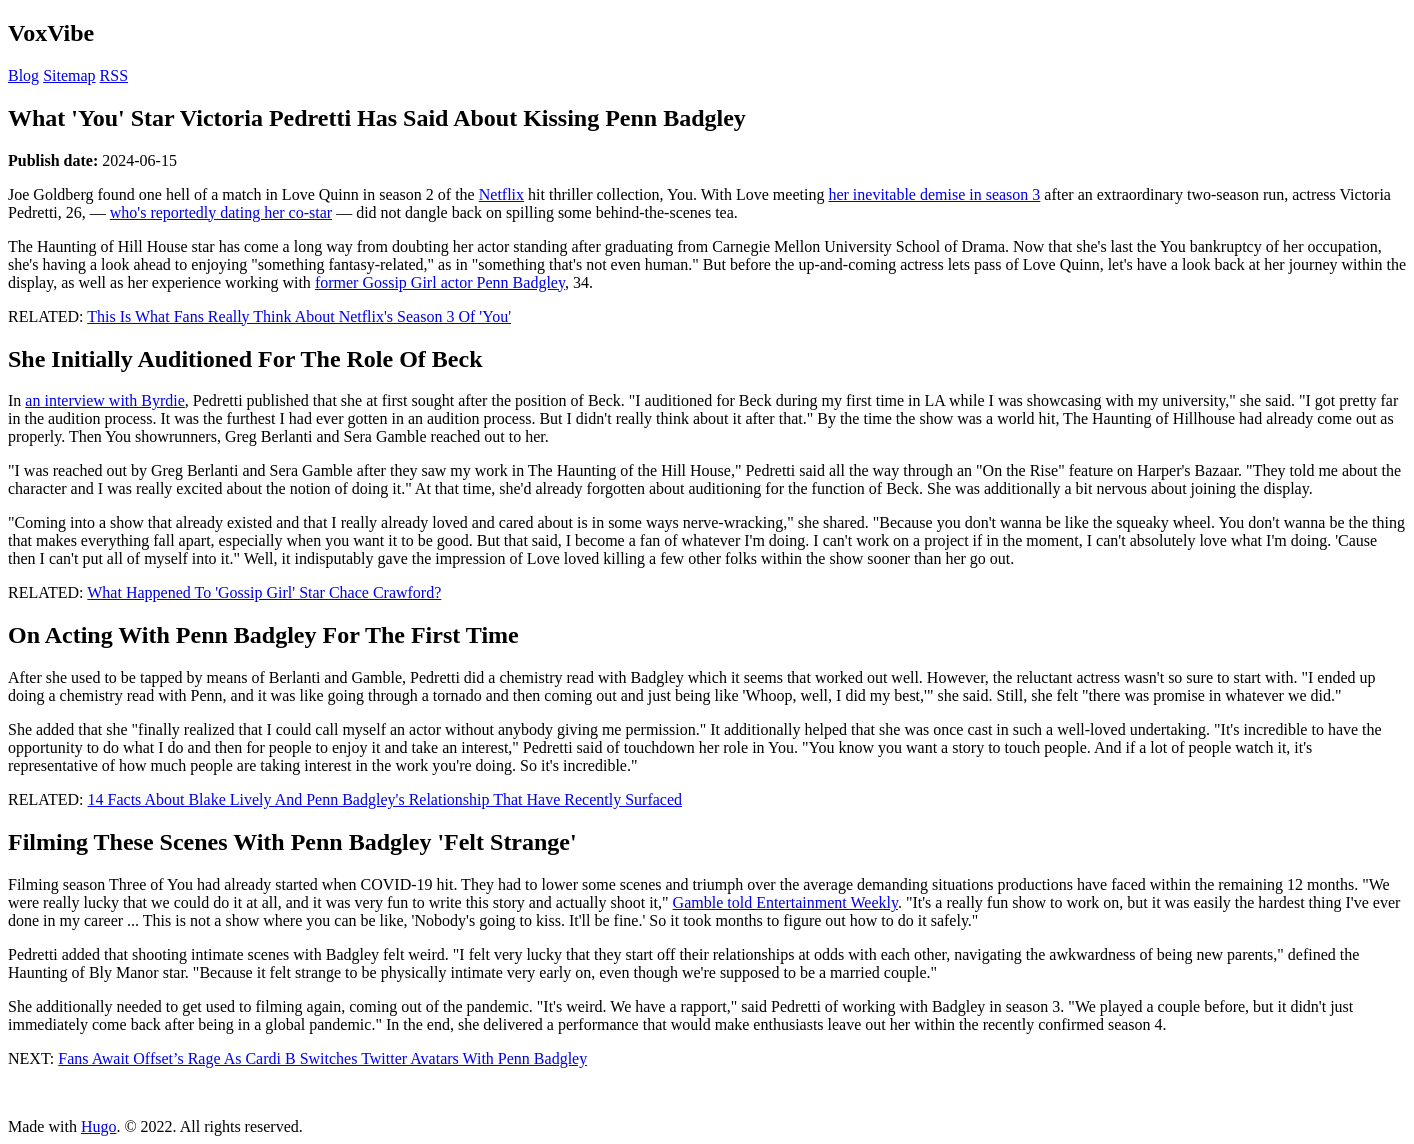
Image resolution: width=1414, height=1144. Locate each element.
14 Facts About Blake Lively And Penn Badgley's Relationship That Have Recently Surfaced (385, 799)
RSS (114, 75)
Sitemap (69, 75)
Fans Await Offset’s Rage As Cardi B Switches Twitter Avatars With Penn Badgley (322, 1058)
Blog (23, 75)
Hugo (99, 1126)
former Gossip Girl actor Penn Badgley (440, 282)
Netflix (501, 194)
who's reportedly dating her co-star (221, 212)
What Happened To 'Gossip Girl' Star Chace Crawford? (264, 592)
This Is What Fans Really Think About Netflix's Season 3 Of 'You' (299, 316)
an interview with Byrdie (105, 400)
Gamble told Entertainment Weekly (785, 902)
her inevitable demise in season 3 (934, 194)
